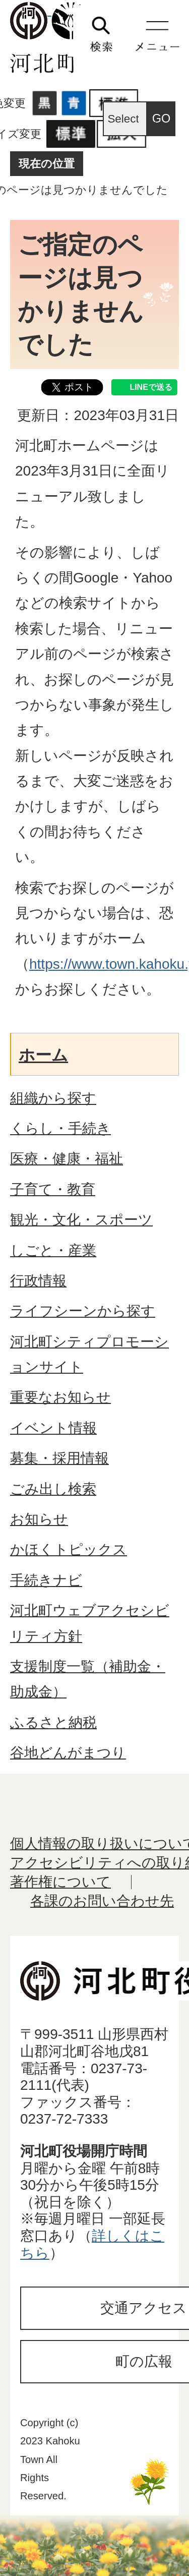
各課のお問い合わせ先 (102, 1901)
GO (161, 118)
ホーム (43, 1055)
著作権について (60, 1882)
